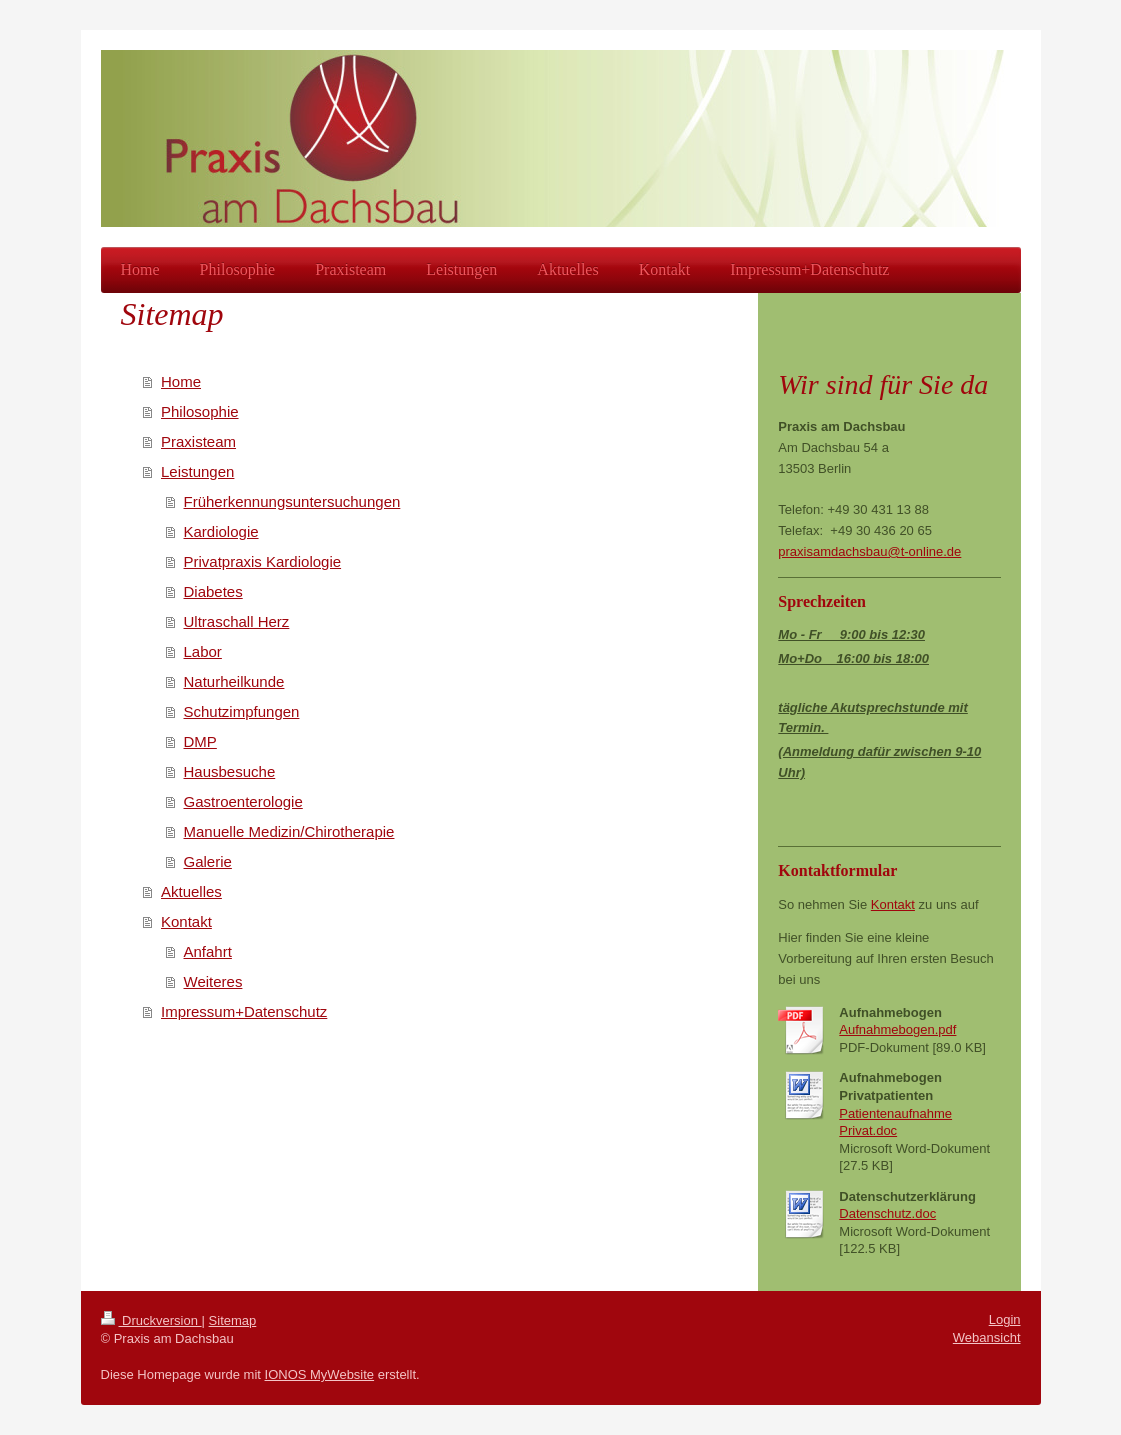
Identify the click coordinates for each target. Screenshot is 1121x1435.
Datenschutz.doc (887, 1213)
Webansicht (987, 1337)
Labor (203, 651)
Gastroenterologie (243, 801)
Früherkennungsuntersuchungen (292, 501)
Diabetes (213, 591)
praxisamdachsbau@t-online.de (869, 551)
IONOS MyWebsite (320, 1374)
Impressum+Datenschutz (244, 1011)
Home (181, 381)
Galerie (208, 861)
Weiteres (213, 981)
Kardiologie (221, 531)
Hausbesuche (230, 771)
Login (1005, 1319)
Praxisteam (198, 441)
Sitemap (233, 1320)
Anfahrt (208, 951)
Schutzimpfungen (242, 711)
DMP (200, 741)
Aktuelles (191, 891)
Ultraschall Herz (237, 621)
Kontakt (186, 921)
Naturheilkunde (234, 681)
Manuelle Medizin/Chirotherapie (289, 831)
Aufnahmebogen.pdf (897, 1029)
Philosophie (200, 411)
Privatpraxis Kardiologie (263, 561)
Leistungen (197, 471)
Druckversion (151, 1320)
